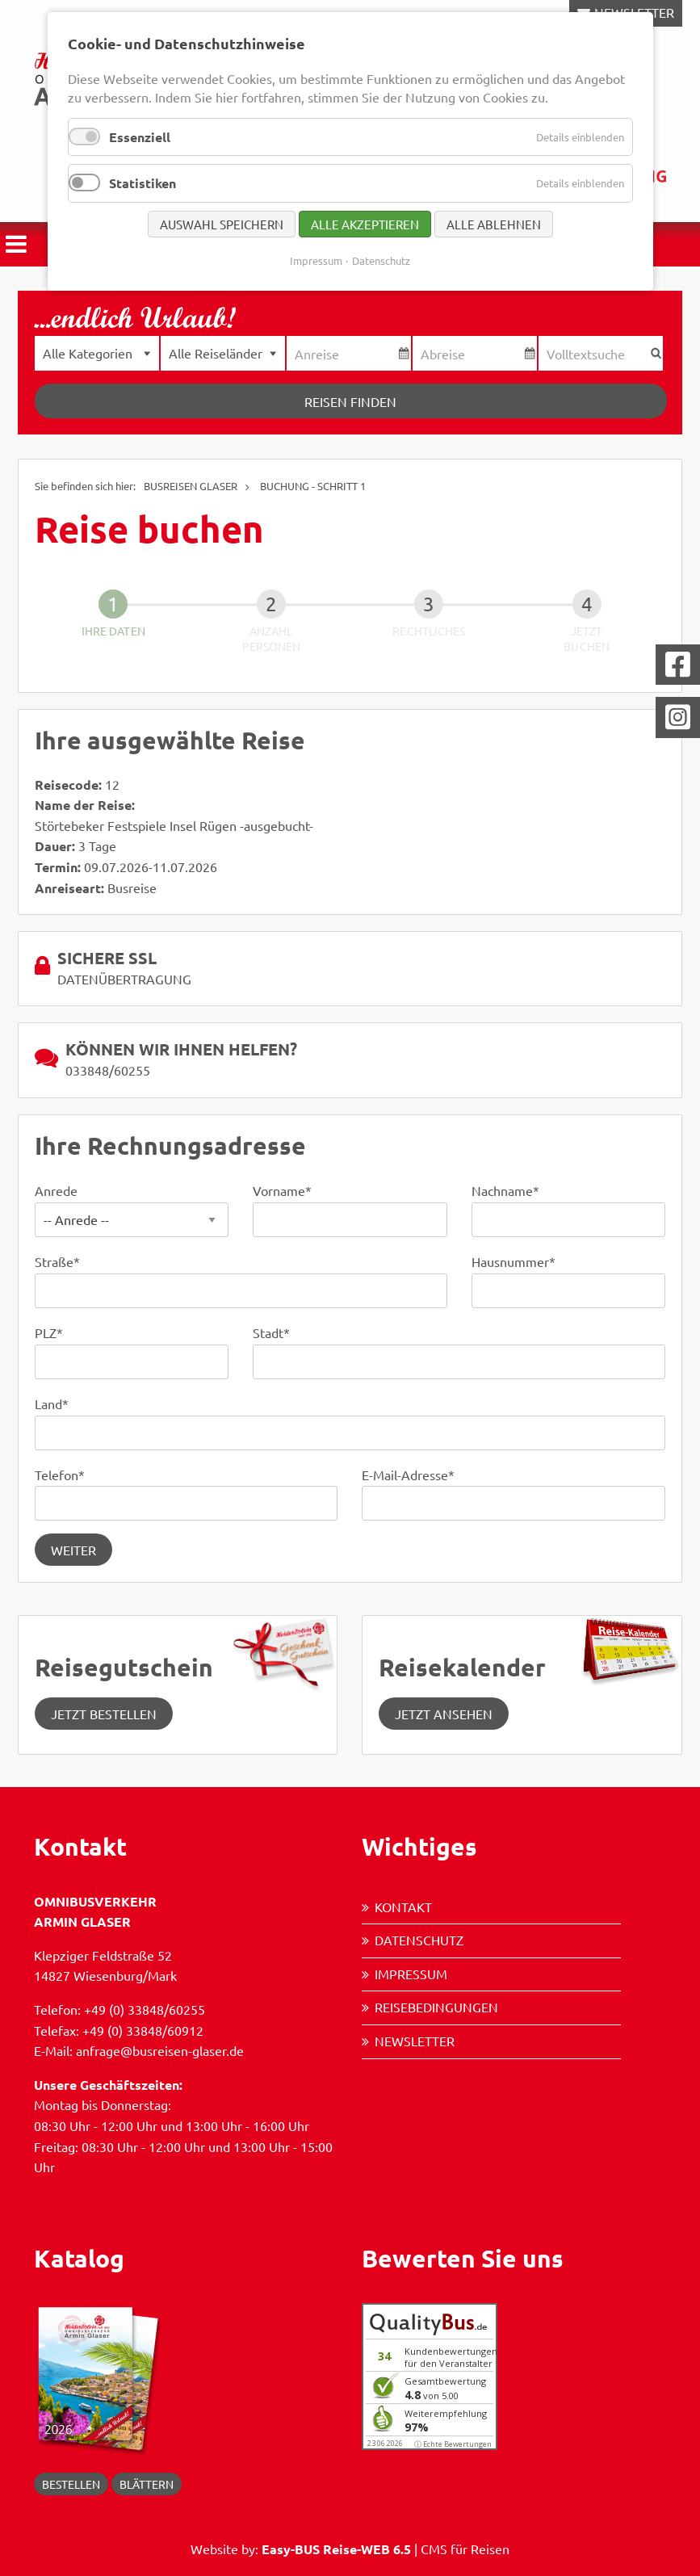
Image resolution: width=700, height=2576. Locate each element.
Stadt (271, 1332)
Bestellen (71, 2484)
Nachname (505, 1190)
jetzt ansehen (444, 1713)
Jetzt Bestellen (104, 1713)
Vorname (282, 1190)
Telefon (60, 1474)
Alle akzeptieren (365, 224)
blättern (146, 2484)
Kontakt (403, 1906)
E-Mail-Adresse (408, 1474)
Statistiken (142, 182)
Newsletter (415, 2041)
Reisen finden (350, 401)
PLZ (49, 1332)
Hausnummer (513, 1261)
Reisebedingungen (436, 2007)
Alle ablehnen (493, 224)
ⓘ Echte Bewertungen (453, 2444)
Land (52, 1403)
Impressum (411, 1974)
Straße (57, 1261)
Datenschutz (419, 1940)
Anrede (56, 1190)
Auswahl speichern (221, 224)
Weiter (73, 1550)
